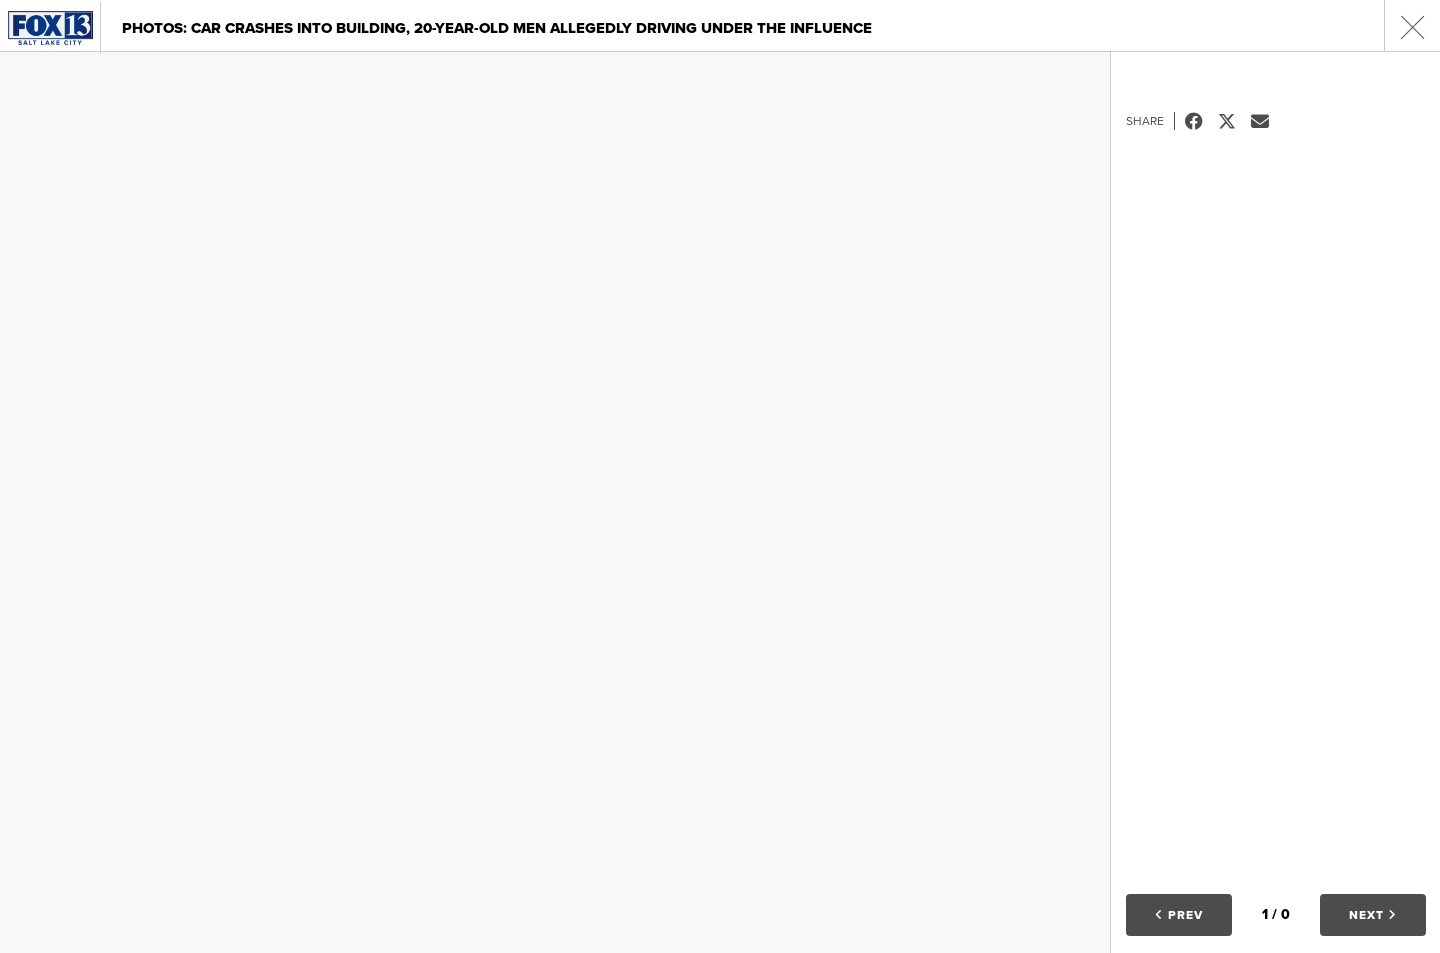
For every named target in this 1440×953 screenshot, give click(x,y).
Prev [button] (1179, 915)
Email (1267, 121)
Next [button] (1373, 915)
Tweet (1234, 121)
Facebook (1201, 121)
